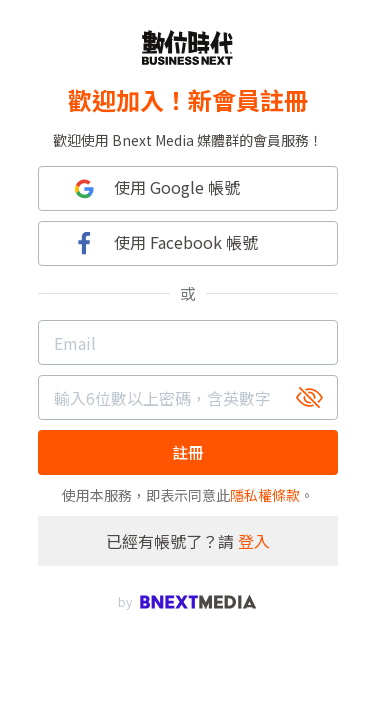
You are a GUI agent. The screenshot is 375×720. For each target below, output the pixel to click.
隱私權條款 (265, 495)
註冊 (188, 452)
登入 (254, 541)
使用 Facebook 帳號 (163, 243)
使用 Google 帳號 (154, 188)
